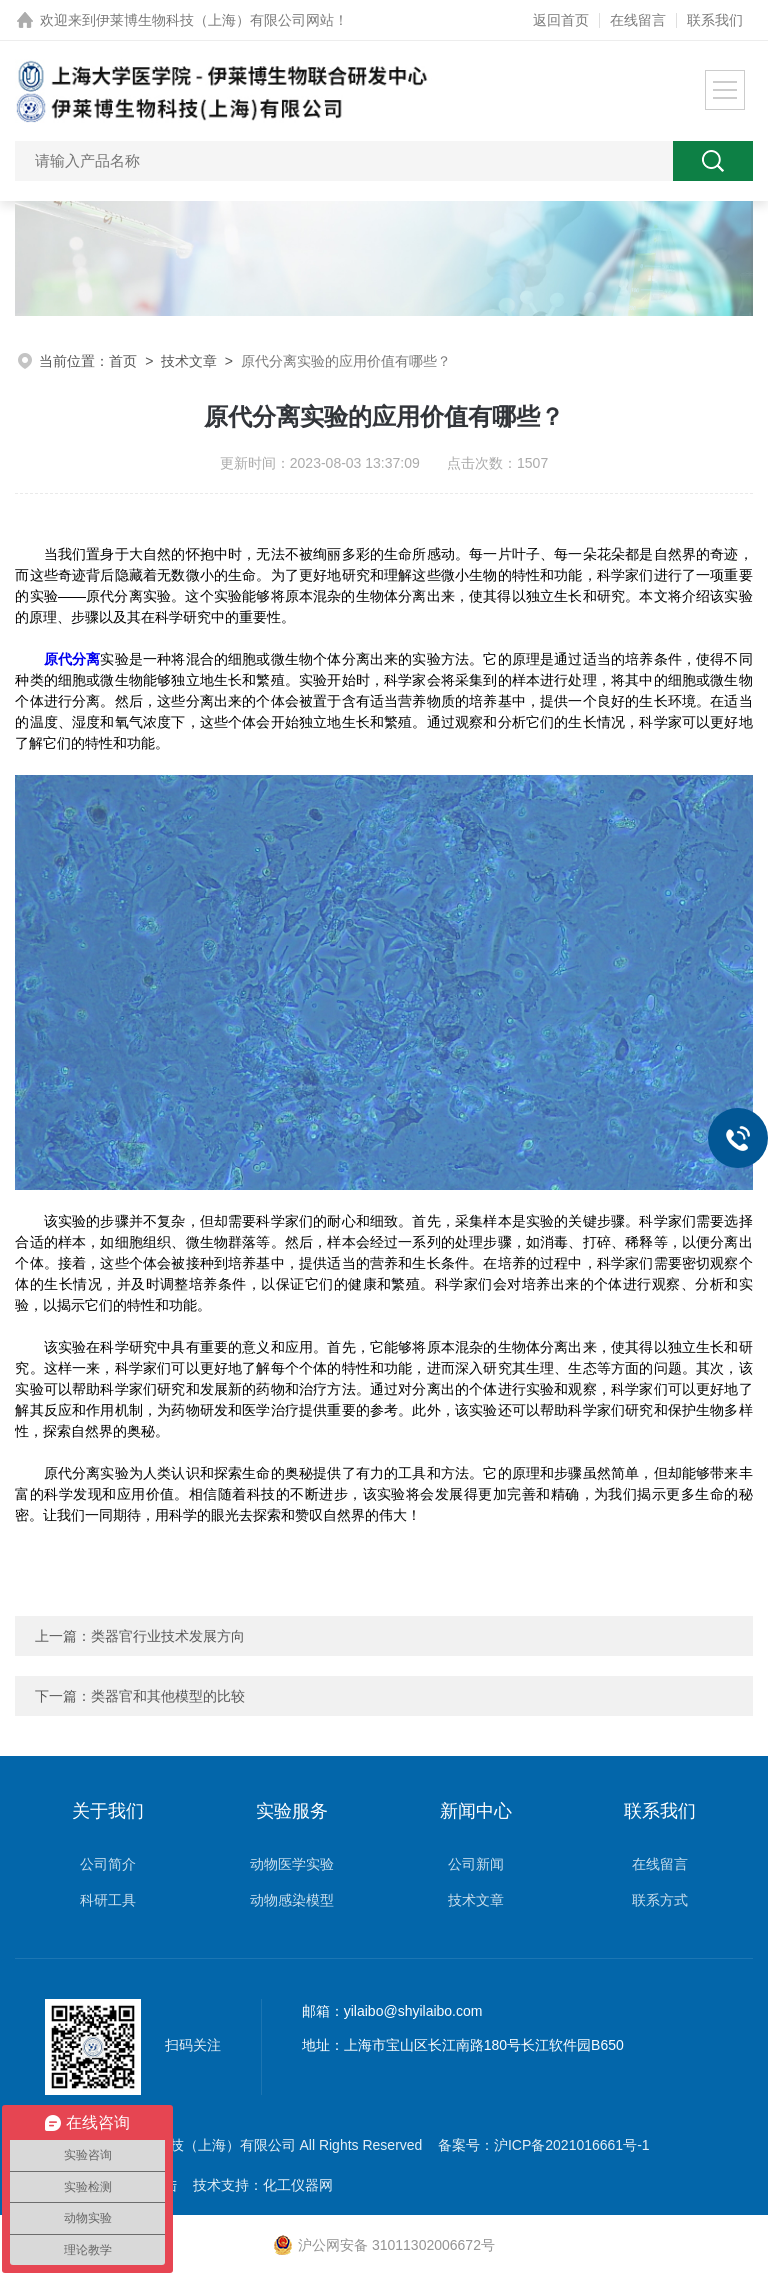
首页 (123, 361)
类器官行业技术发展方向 (168, 1636)
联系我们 (715, 20)
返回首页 (561, 20)
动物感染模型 (292, 1900)
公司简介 (108, 1864)
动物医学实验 (292, 1864)
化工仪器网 (298, 2185)
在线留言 (638, 20)
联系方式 (660, 1900)
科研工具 (108, 1900)
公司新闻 (476, 1864)
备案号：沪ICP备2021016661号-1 (544, 2145)
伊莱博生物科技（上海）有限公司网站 (215, 20)
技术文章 (189, 361)
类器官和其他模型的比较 (168, 1696)
